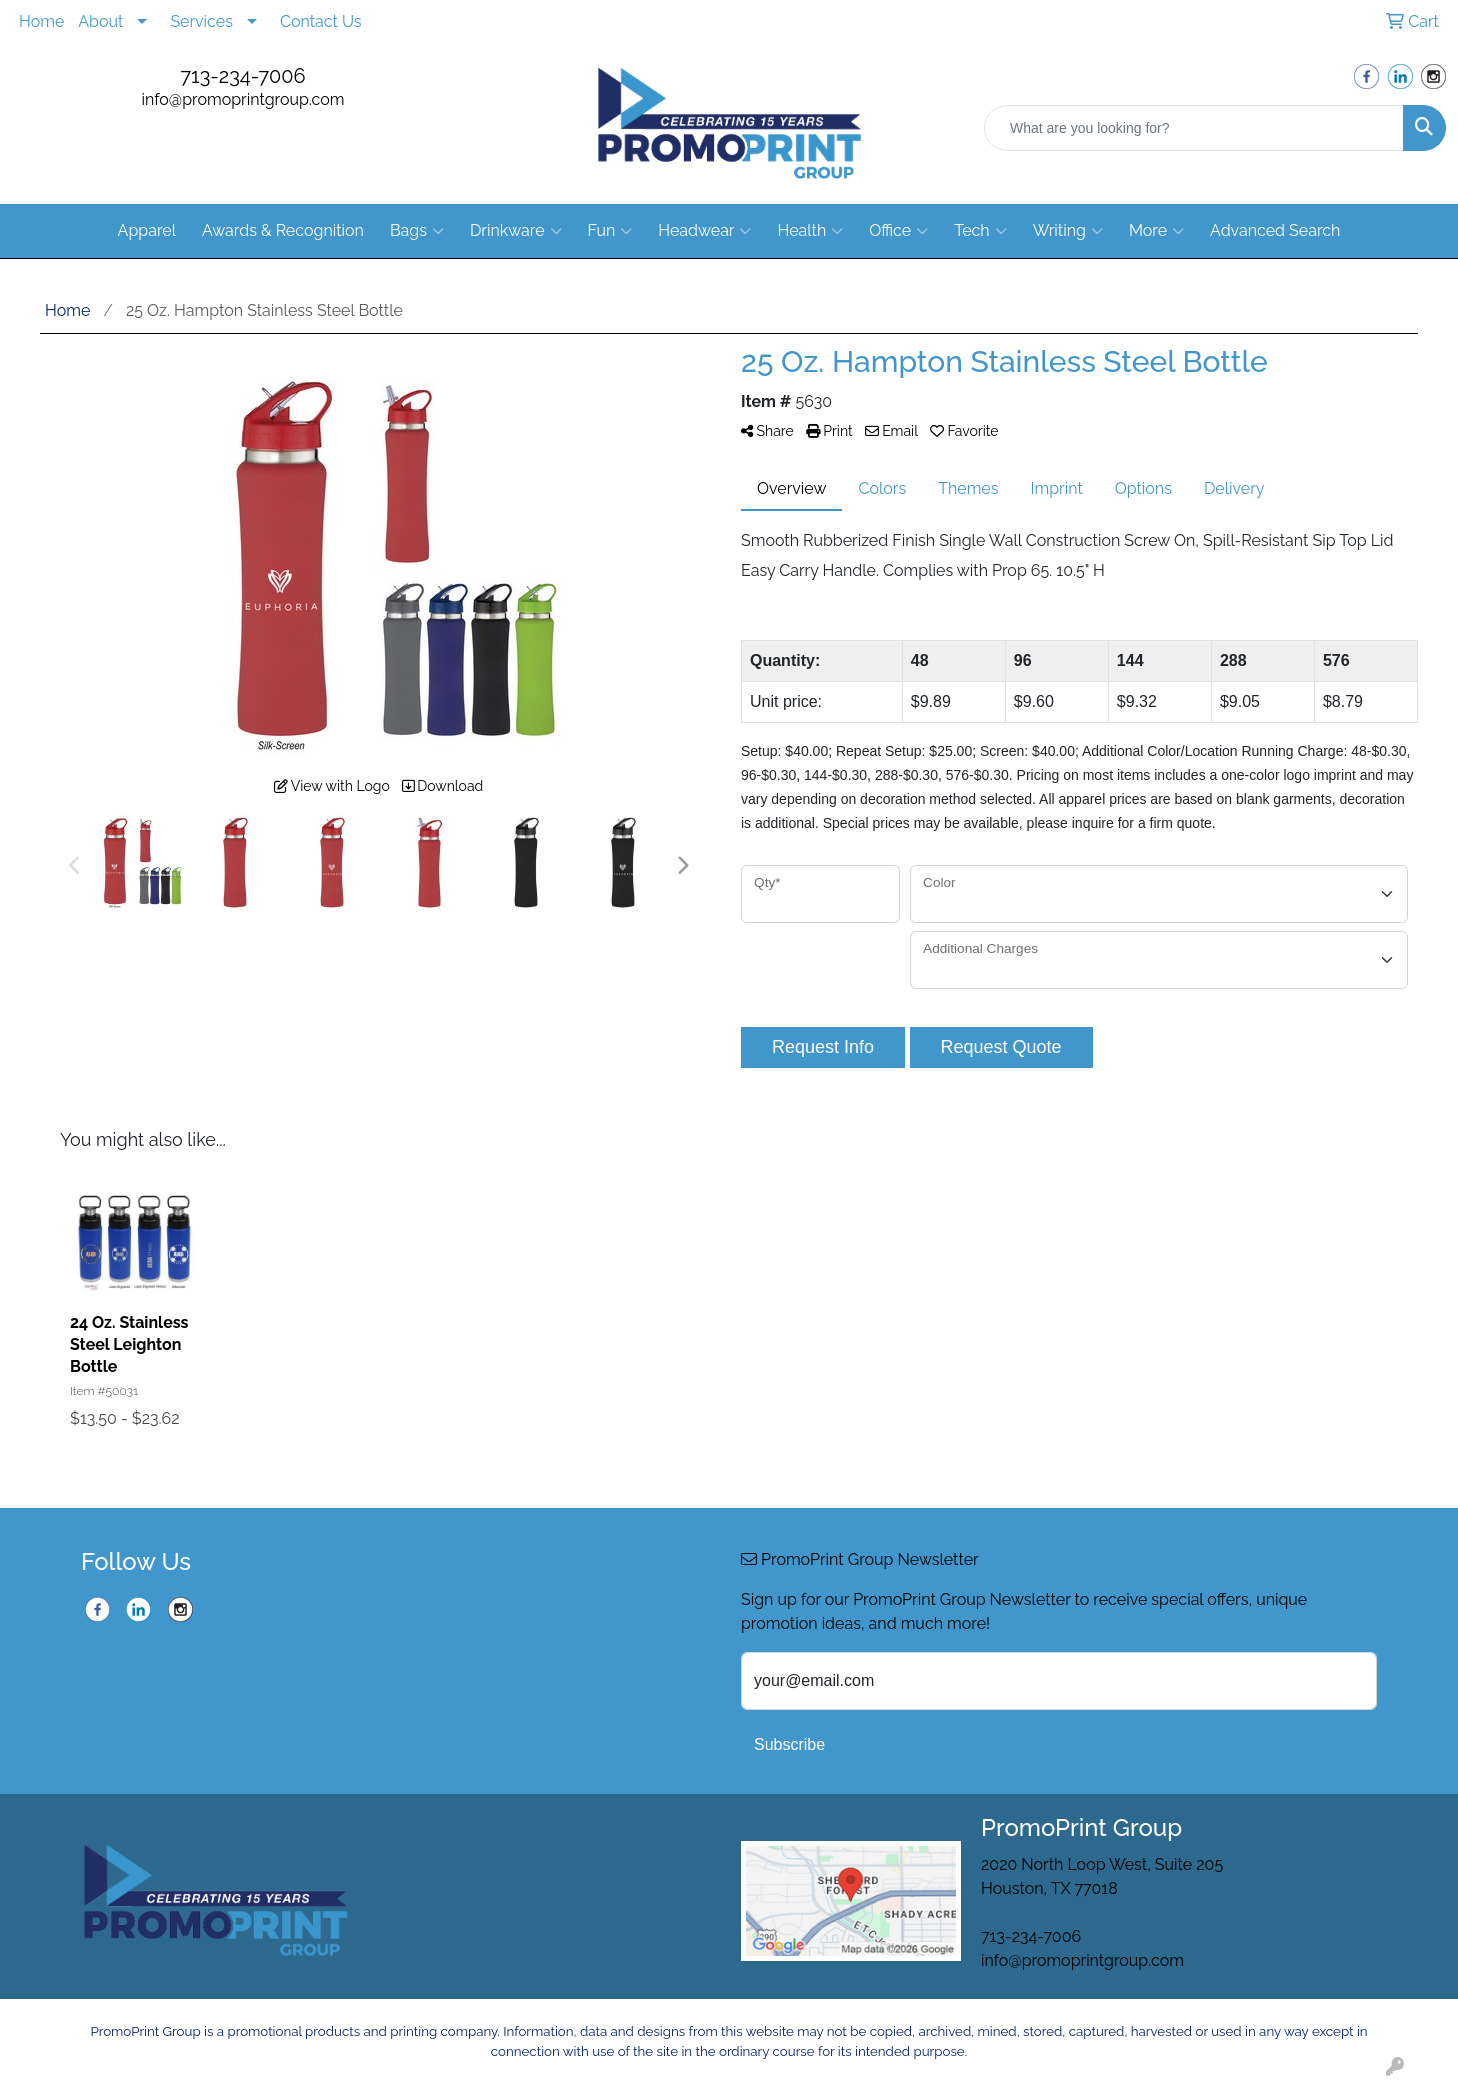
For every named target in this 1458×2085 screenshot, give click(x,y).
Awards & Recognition (283, 230)
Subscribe (789, 1744)
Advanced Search (1275, 230)
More (1156, 231)
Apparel (147, 230)
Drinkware (516, 231)
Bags (417, 231)
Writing (1068, 231)
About (100, 21)
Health (810, 231)
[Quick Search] (1194, 128)
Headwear (704, 231)
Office (898, 231)
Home (41, 21)
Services (201, 21)
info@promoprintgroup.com (243, 99)
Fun (610, 231)
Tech (980, 231)
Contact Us (321, 21)
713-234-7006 (242, 76)
